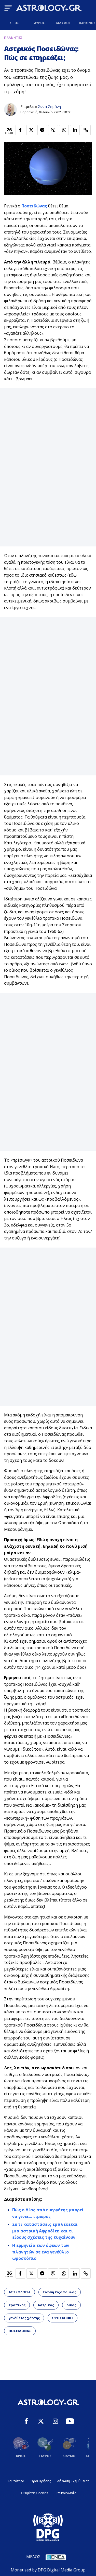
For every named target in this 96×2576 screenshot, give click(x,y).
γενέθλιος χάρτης (24, 2318)
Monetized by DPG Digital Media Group (48, 2570)
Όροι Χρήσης (40, 2481)
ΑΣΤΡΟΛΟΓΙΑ (20, 2292)
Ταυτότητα (15, 2481)
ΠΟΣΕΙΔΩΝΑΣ (20, 2331)
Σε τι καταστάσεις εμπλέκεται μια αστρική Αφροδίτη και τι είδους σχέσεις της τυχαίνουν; (45, 2231)
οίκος (71, 2305)
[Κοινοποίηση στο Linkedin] (75, 130)
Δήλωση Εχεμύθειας (73, 2481)
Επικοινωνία (66, 2493)
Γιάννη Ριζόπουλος (59, 2292)
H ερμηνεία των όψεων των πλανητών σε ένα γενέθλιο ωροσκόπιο (40, 2252)
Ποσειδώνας (34, 206)
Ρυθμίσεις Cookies (34, 2493)
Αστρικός (46, 2305)
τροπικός (17, 2305)
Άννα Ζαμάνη (49, 106)
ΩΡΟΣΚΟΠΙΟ (62, 2318)
